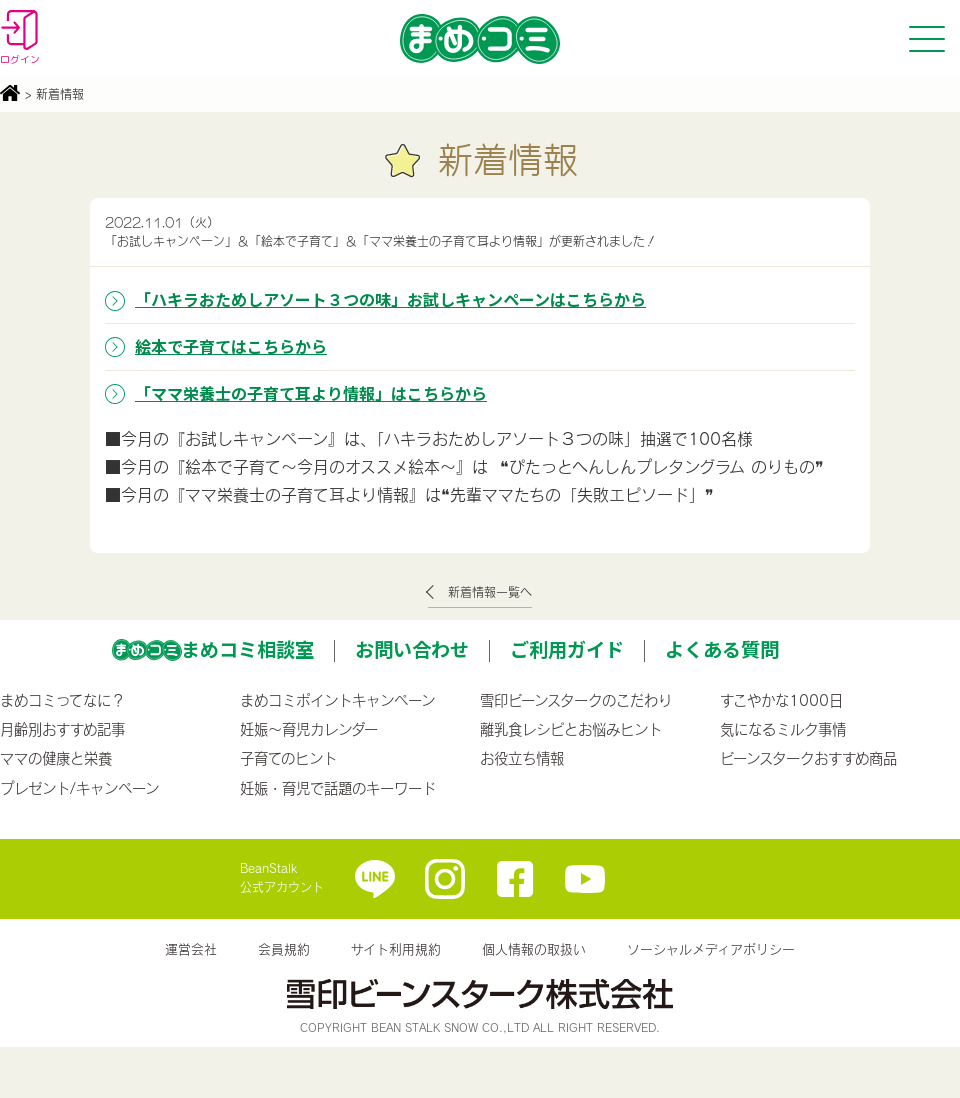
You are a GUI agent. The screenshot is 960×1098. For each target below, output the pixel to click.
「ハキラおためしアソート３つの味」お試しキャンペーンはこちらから (390, 299)
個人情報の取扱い (534, 949)
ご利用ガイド (567, 649)
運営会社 (191, 949)
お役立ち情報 (522, 758)
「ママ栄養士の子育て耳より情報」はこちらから (311, 393)
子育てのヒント (288, 758)
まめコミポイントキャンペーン (337, 700)
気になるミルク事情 (783, 729)
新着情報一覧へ (490, 592)
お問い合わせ (412, 649)
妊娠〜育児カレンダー (309, 729)
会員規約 (284, 949)
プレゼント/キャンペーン (79, 788)
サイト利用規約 (396, 949)
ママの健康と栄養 (56, 758)
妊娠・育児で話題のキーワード (338, 788)
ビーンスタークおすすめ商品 (808, 758)
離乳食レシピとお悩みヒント (571, 729)
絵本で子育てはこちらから (231, 346)
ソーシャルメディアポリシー (711, 949)
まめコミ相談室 (247, 649)
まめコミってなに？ (62, 700)
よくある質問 (722, 649)
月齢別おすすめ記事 (62, 729)
